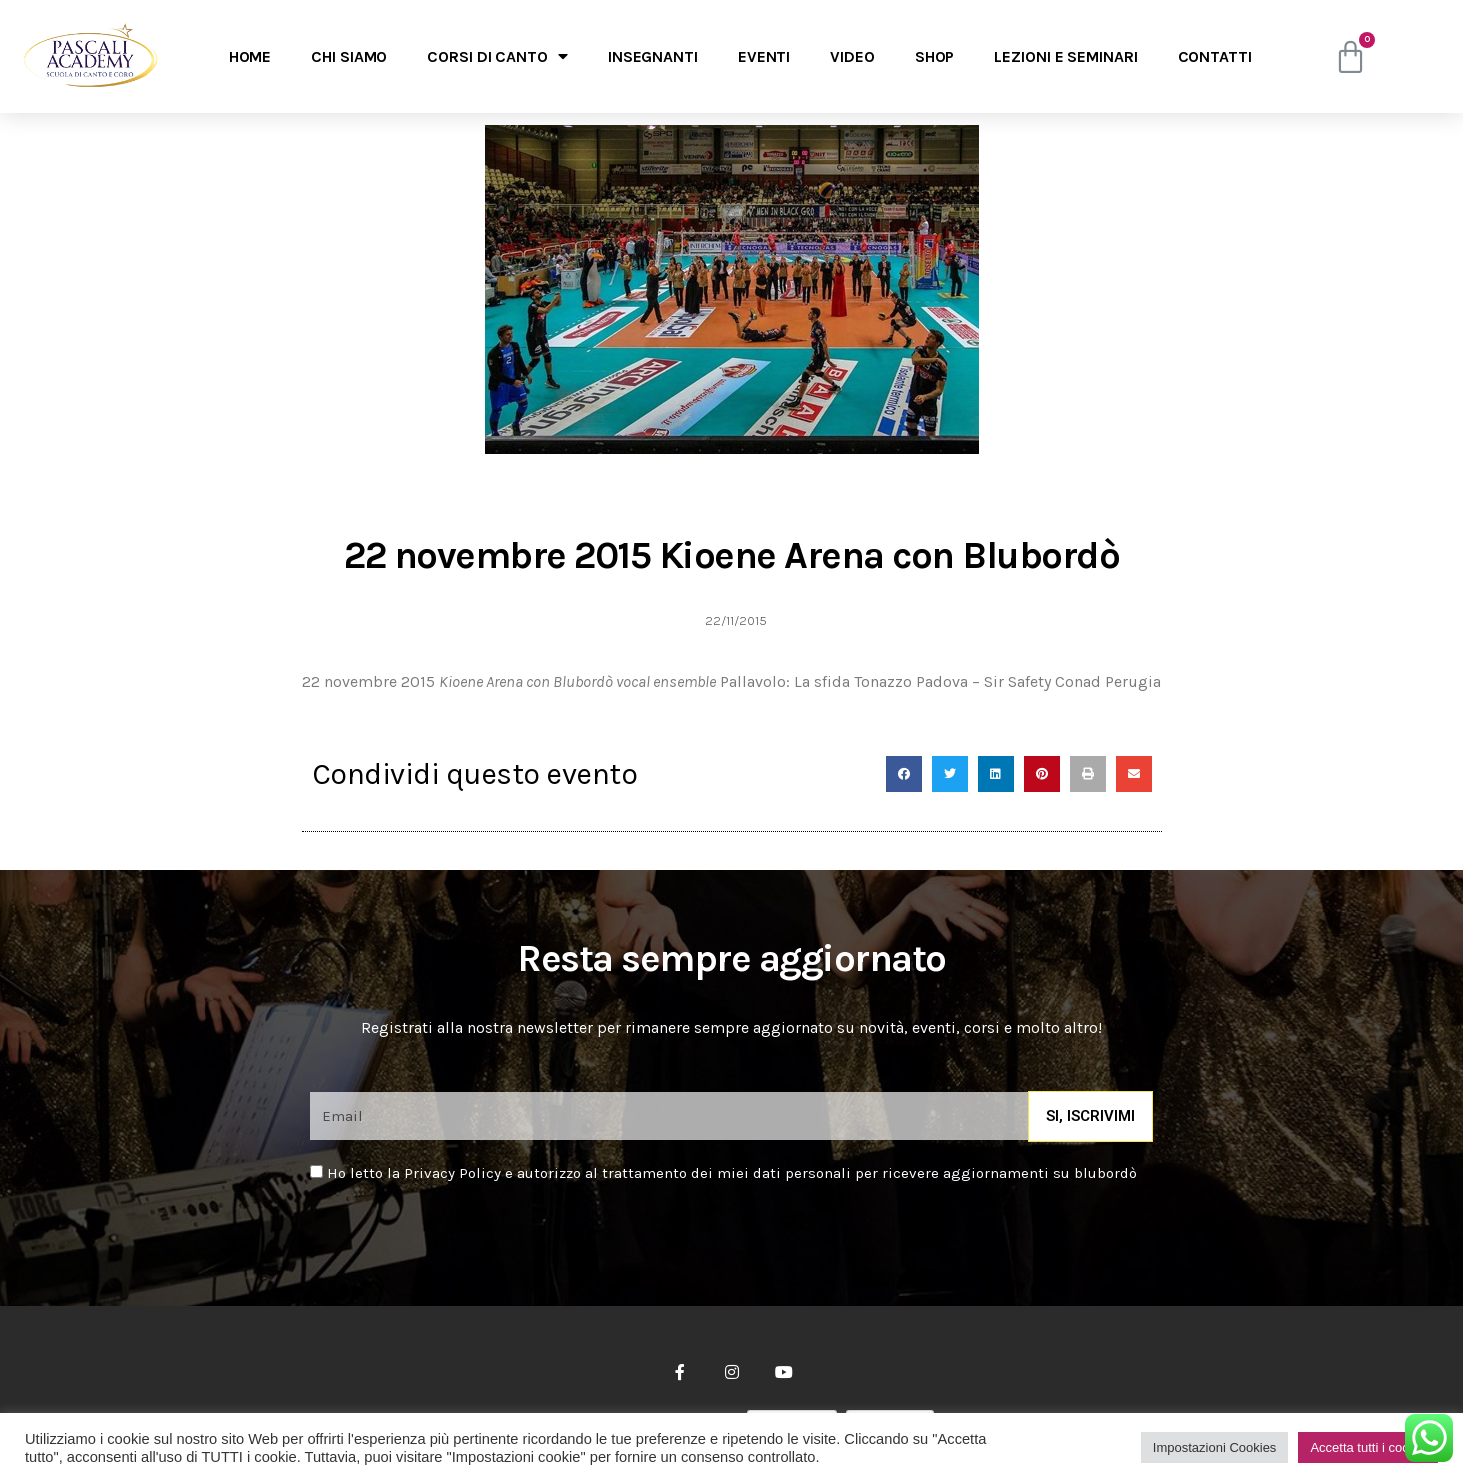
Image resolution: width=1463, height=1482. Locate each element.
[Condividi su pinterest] (1042, 774)
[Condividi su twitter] (950, 774)
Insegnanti (653, 56)
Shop (935, 56)
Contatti (1215, 56)
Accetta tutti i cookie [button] (1368, 1447)
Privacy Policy (452, 1173)
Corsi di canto (497, 56)
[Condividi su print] (1088, 774)
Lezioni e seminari (1065, 56)
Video (852, 56)
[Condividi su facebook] (904, 774)
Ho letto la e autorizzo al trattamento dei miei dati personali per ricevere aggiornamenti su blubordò (732, 1173)
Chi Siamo (349, 56)
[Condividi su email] (1134, 774)
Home (250, 56)
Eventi (764, 56)
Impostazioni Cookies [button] (1215, 1447)
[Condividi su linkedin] (996, 774)
